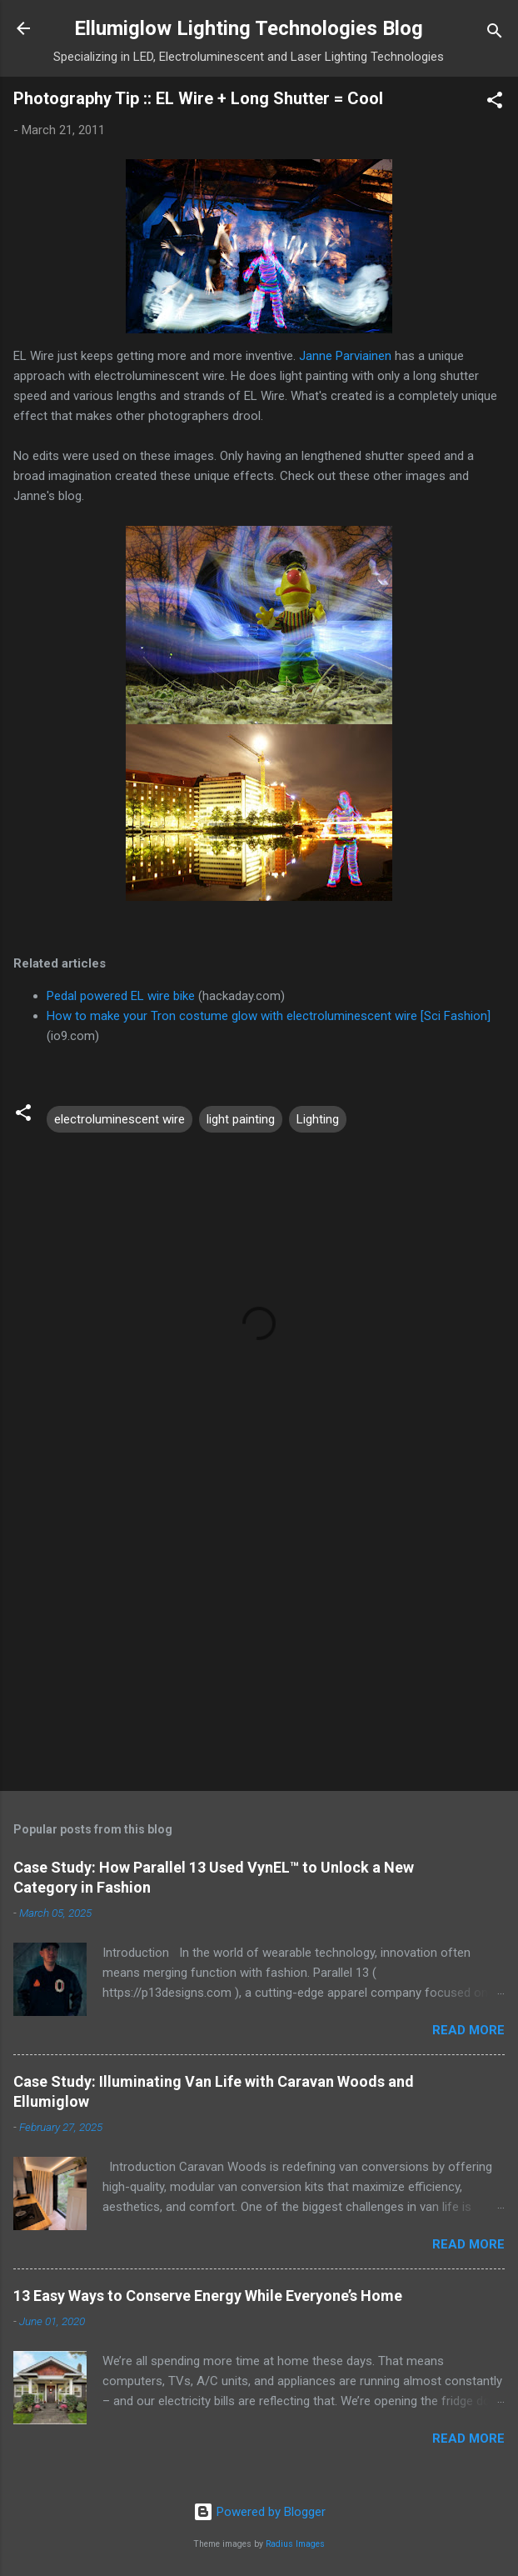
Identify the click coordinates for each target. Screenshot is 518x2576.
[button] (495, 103)
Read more (468, 2030)
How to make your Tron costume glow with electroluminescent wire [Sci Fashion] (269, 1015)
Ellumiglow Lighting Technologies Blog (248, 28)
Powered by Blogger (259, 2511)
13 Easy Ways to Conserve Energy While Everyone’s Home (207, 2295)
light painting (241, 1119)
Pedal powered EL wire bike (121, 995)
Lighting (317, 1119)
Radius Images (295, 2543)
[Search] (495, 33)
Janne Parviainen (345, 355)
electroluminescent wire (119, 1119)
